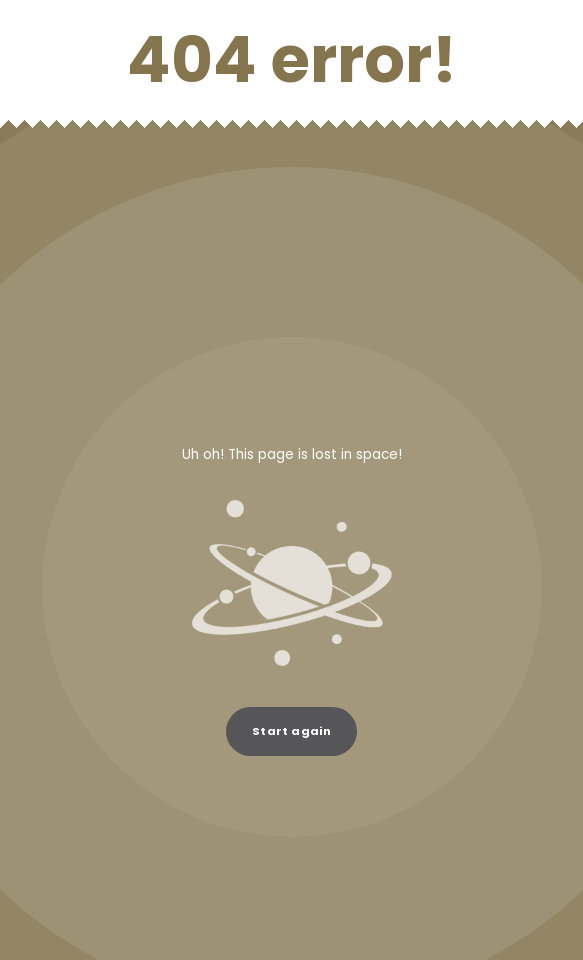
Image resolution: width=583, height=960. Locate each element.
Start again (291, 731)
